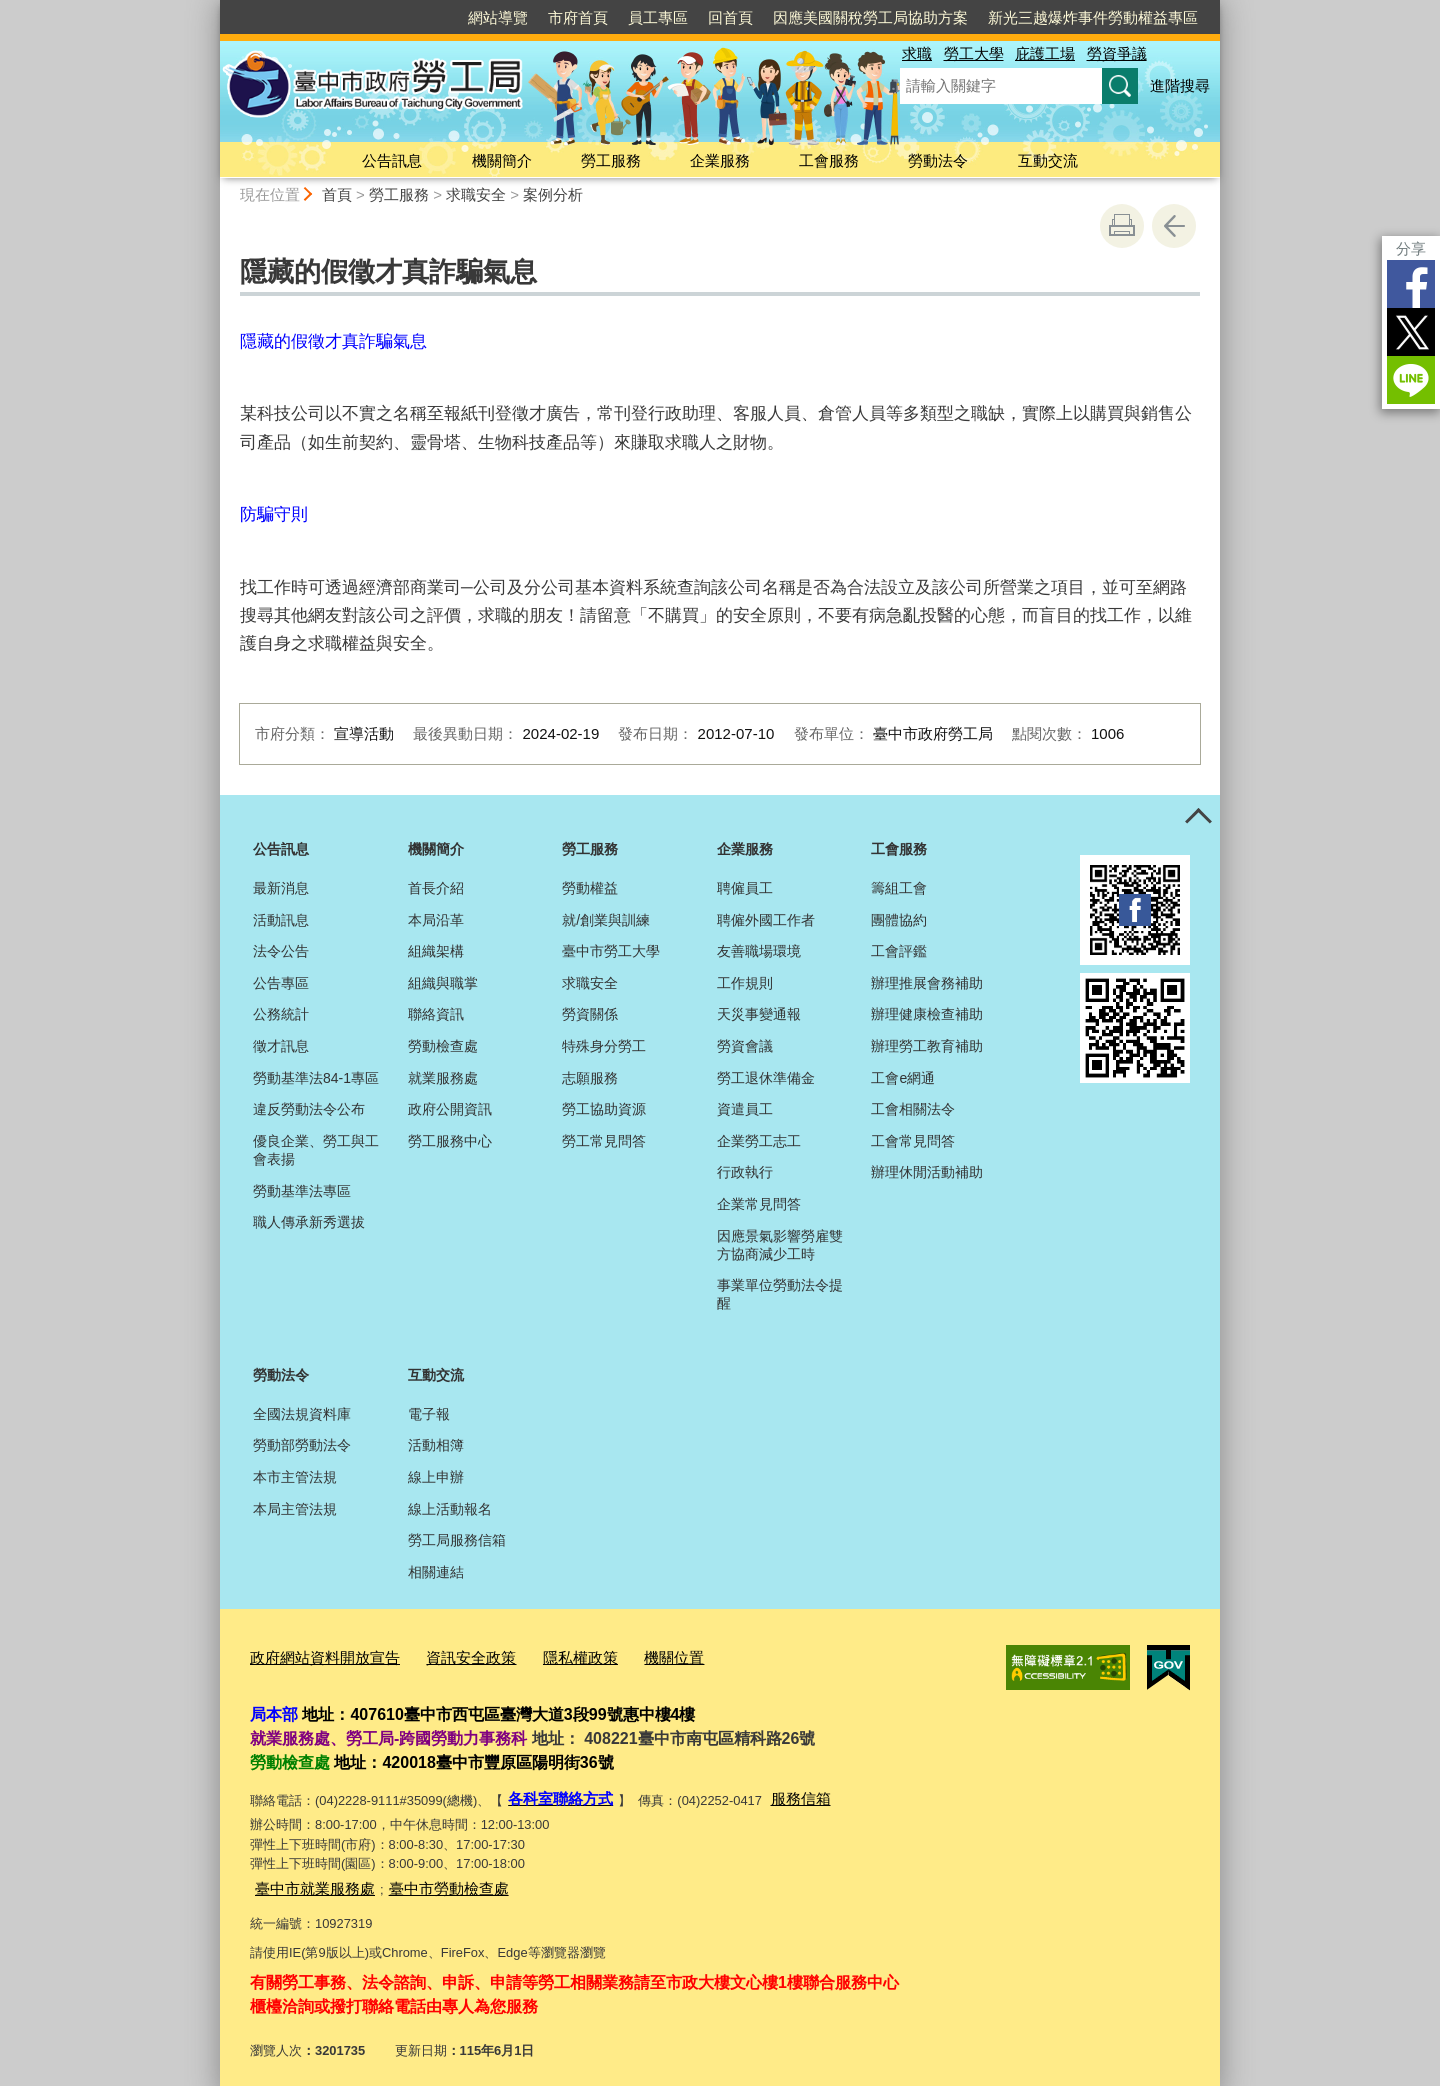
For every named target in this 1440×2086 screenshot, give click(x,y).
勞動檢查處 (443, 1046)
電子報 (429, 1414)
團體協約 (899, 920)
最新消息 (281, 888)
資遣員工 (745, 1109)
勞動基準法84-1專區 (316, 1078)
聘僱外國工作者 (766, 920)
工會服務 (829, 160)
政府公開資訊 (450, 1109)
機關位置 (628, 1654)
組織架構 (436, 951)
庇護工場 (1045, 53)
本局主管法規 (295, 1509)
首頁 (337, 194)
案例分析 (553, 194)
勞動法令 (938, 160)
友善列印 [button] (1122, 226)
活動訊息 (281, 920)
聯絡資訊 (436, 1014)
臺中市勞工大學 (611, 951)
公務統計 (281, 1014)
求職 (917, 53)
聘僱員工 (745, 888)
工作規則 (745, 983)
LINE (1411, 380)
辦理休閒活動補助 (927, 1172)
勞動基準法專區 (302, 1191)
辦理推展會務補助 (927, 983)
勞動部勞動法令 (302, 1445)
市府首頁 (578, 17)
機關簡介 (502, 160)
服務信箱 (783, 1791)
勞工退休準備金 (766, 1078)
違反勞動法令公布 (309, 1109)
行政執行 (745, 1172)
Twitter (1411, 332)
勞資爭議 (1117, 53)
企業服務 (720, 160)
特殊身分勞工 (604, 1046)
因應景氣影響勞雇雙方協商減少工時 (780, 1245)
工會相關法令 (913, 1109)
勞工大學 (974, 53)
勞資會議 (745, 1046)
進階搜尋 (1180, 85)
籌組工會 (899, 888)
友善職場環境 (759, 951)
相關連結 (436, 1572)
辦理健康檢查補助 (927, 1014)
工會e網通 (903, 1078)
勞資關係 (590, 1014)
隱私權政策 (543, 1654)
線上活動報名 (450, 1509)
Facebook (1411, 284)
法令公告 (281, 951)
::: (211, 8)
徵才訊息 (281, 1046)
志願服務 (590, 1078)
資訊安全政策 (445, 1654)
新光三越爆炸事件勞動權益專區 (1093, 17)
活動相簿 (436, 1445)
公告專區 (281, 983)
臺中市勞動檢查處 (425, 1876)
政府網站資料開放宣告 (315, 1654)
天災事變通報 (759, 1014)
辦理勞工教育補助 (927, 1046)
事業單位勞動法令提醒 (780, 1294)
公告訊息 (392, 160)
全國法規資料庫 (302, 1414)
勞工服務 (611, 160)
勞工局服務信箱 (457, 1540)
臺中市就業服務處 (307, 1876)
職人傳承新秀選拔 (309, 1222)
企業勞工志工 (759, 1141)
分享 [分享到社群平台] (1411, 248)
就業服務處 (443, 1078)
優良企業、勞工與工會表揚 (316, 1150)
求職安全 (476, 194)
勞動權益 (590, 888)
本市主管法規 (295, 1477)
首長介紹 (436, 888)
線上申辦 (436, 1477)
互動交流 (1048, 160)
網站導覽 (498, 17)
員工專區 (658, 17)
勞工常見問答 (604, 1141)
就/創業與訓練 (606, 920)
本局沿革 (436, 920)
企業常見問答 (759, 1204)
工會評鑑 (899, 951)
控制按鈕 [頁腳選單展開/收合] (1198, 817)
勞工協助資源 (604, 1109)
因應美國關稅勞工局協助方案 (870, 17)
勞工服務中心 (450, 1141)
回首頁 (730, 17)
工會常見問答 (913, 1141)
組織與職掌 (443, 983)
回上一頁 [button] (1174, 226)
